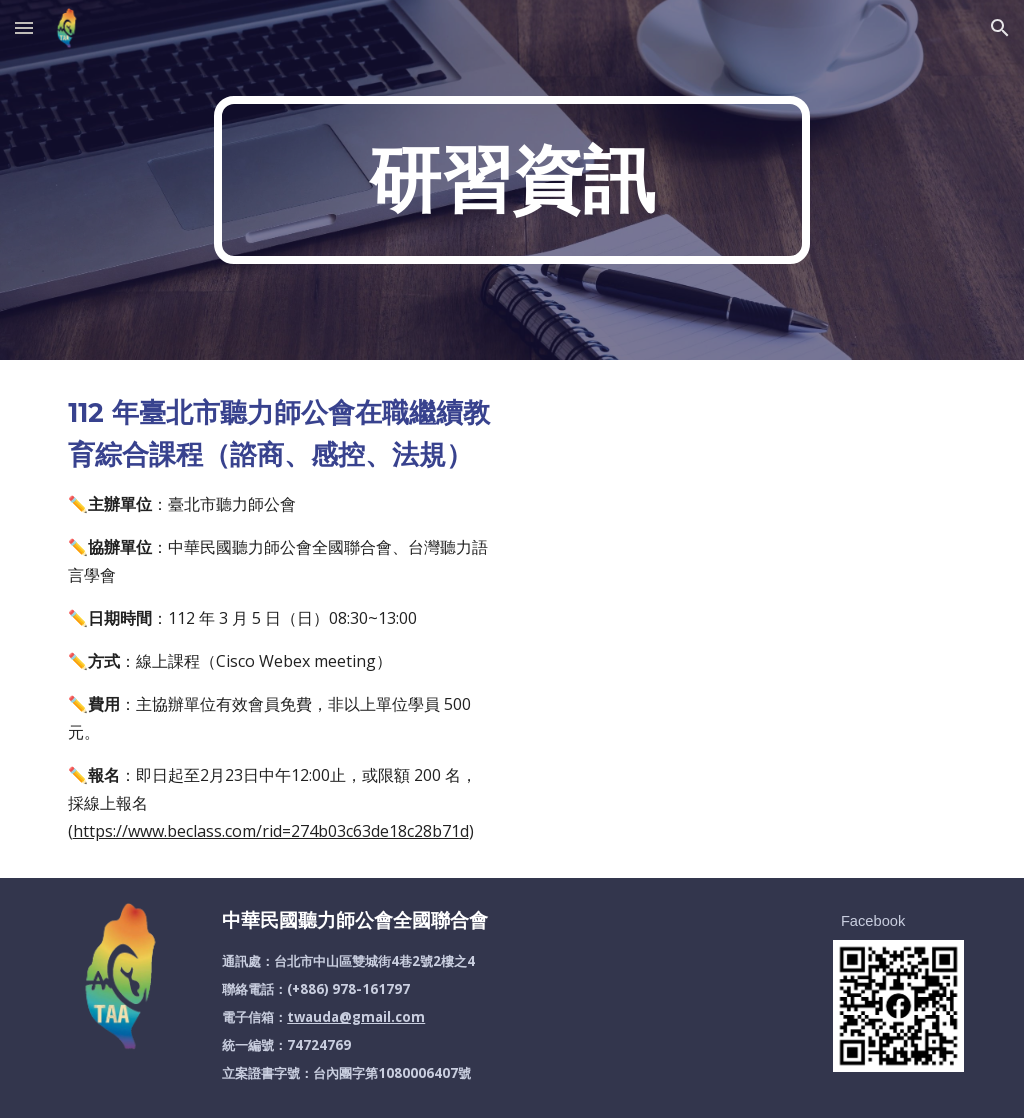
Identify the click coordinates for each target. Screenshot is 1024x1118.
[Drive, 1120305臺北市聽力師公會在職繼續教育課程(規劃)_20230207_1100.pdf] (744, 619)
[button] (24, 27)
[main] (511, 180)
